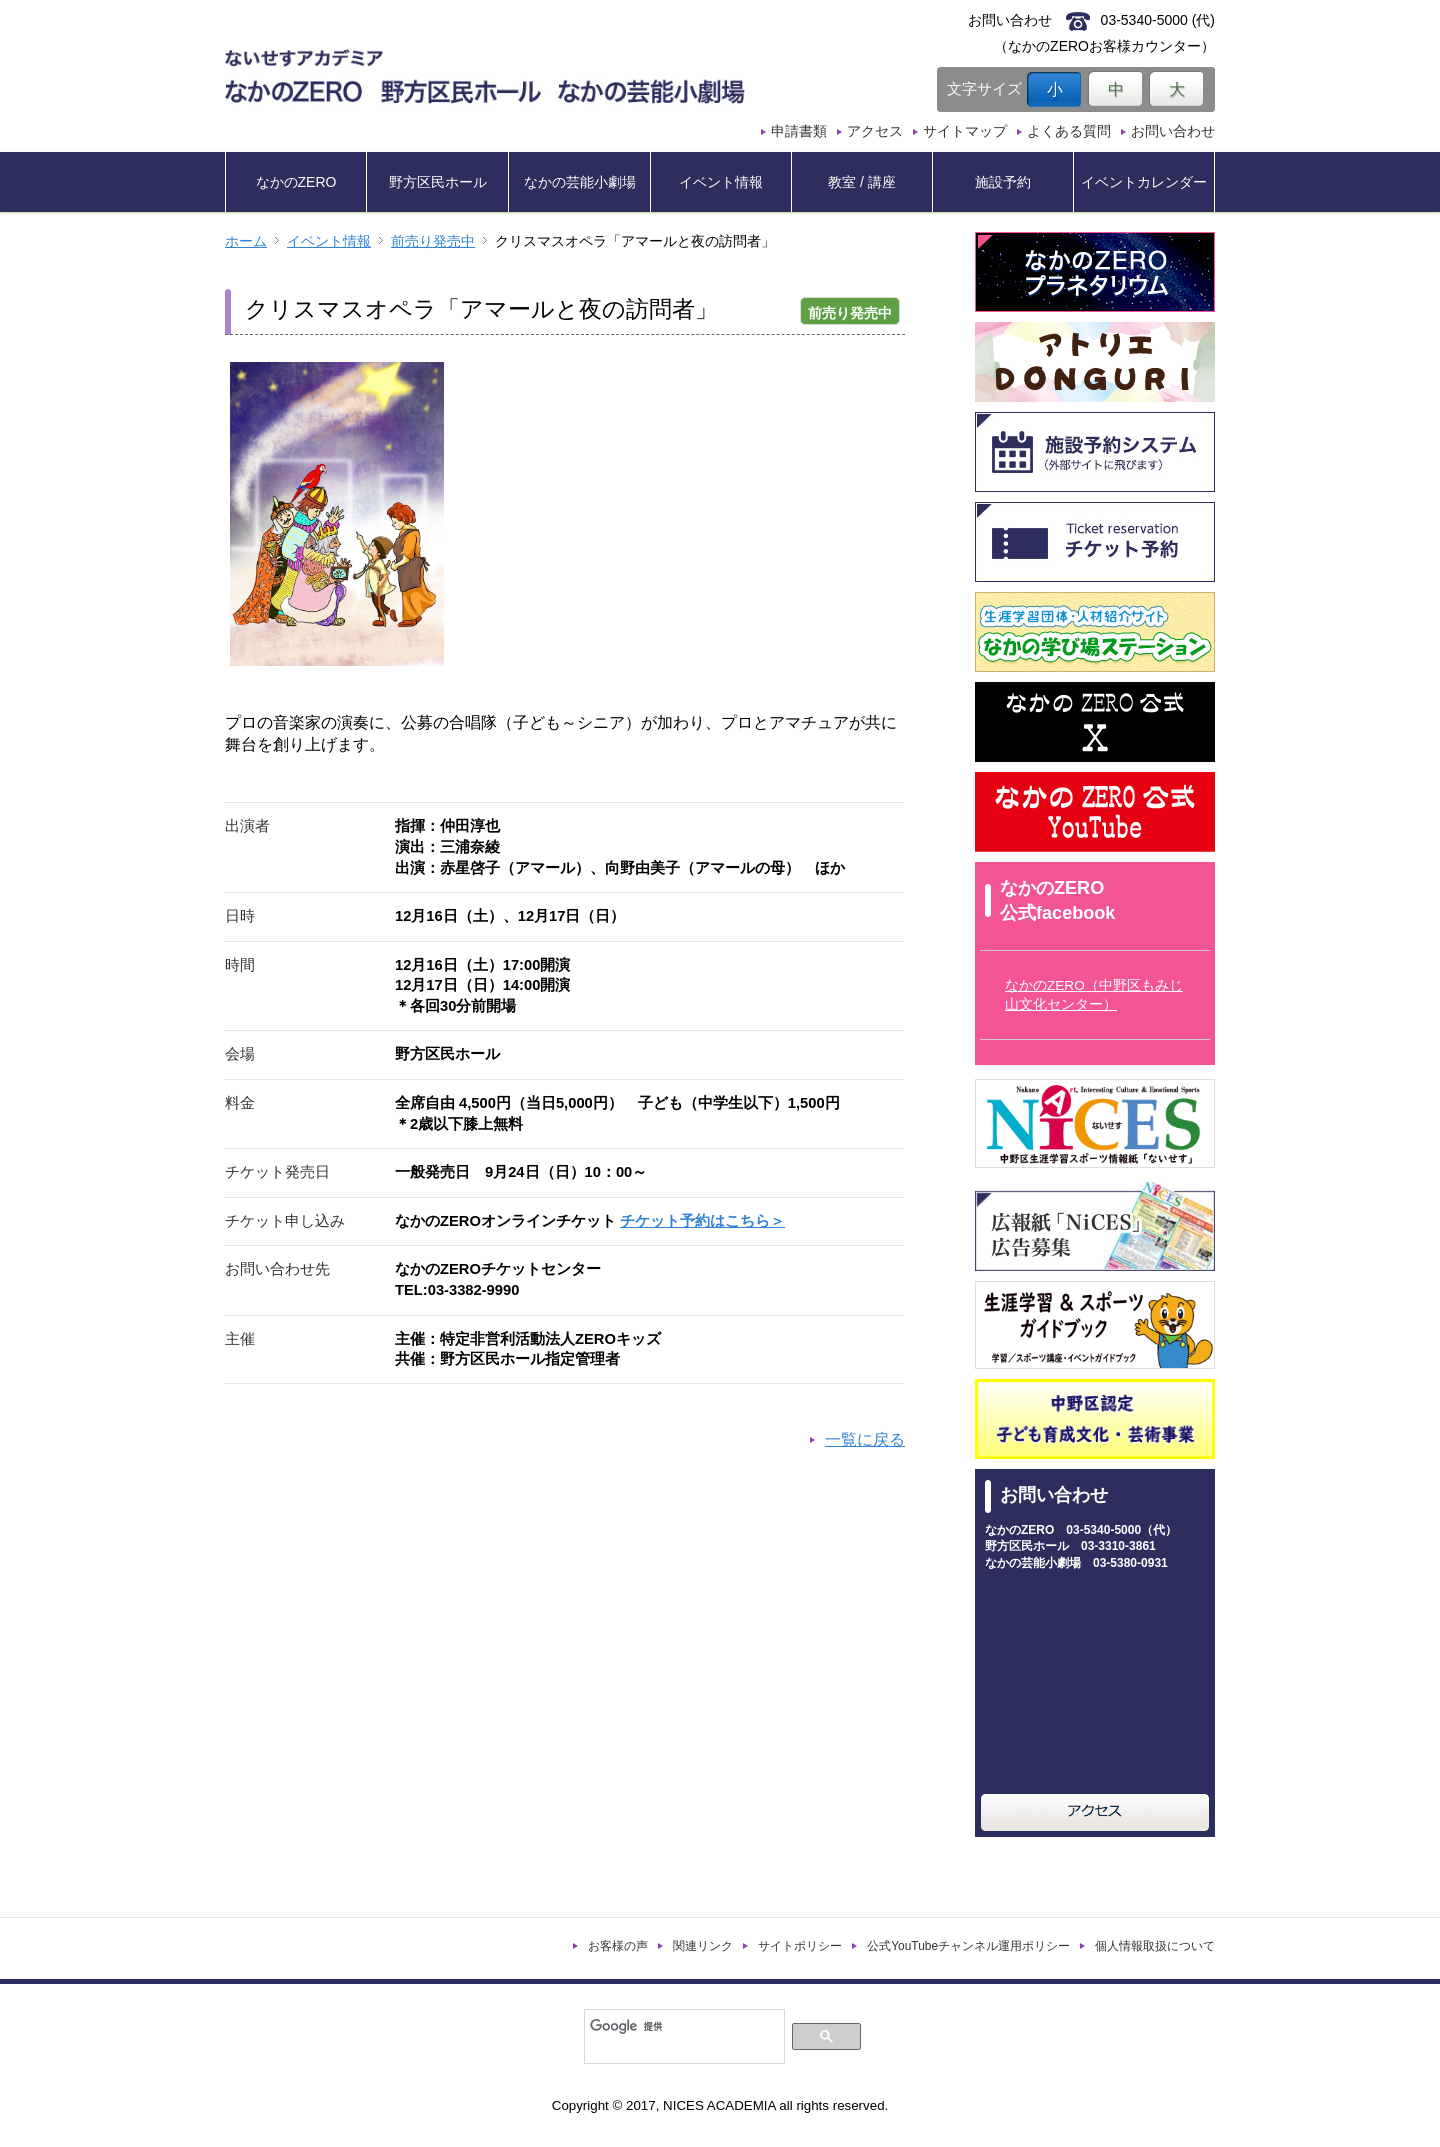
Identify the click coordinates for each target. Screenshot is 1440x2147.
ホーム (246, 241)
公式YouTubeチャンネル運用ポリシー (968, 1946)
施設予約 (1003, 182)
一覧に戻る (865, 1439)
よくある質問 (1069, 131)
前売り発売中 (433, 241)
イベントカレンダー (1144, 182)
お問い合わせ (1173, 131)
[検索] (682, 2026)
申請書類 (799, 131)
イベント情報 (721, 182)
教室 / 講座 (862, 182)
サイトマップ (965, 131)
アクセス (875, 131)
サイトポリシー (800, 1946)
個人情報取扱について (1155, 1946)
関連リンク (703, 1946)
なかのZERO (296, 182)
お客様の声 (618, 1946)
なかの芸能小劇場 (580, 182)
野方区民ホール (438, 182)
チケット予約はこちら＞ (702, 1221)
